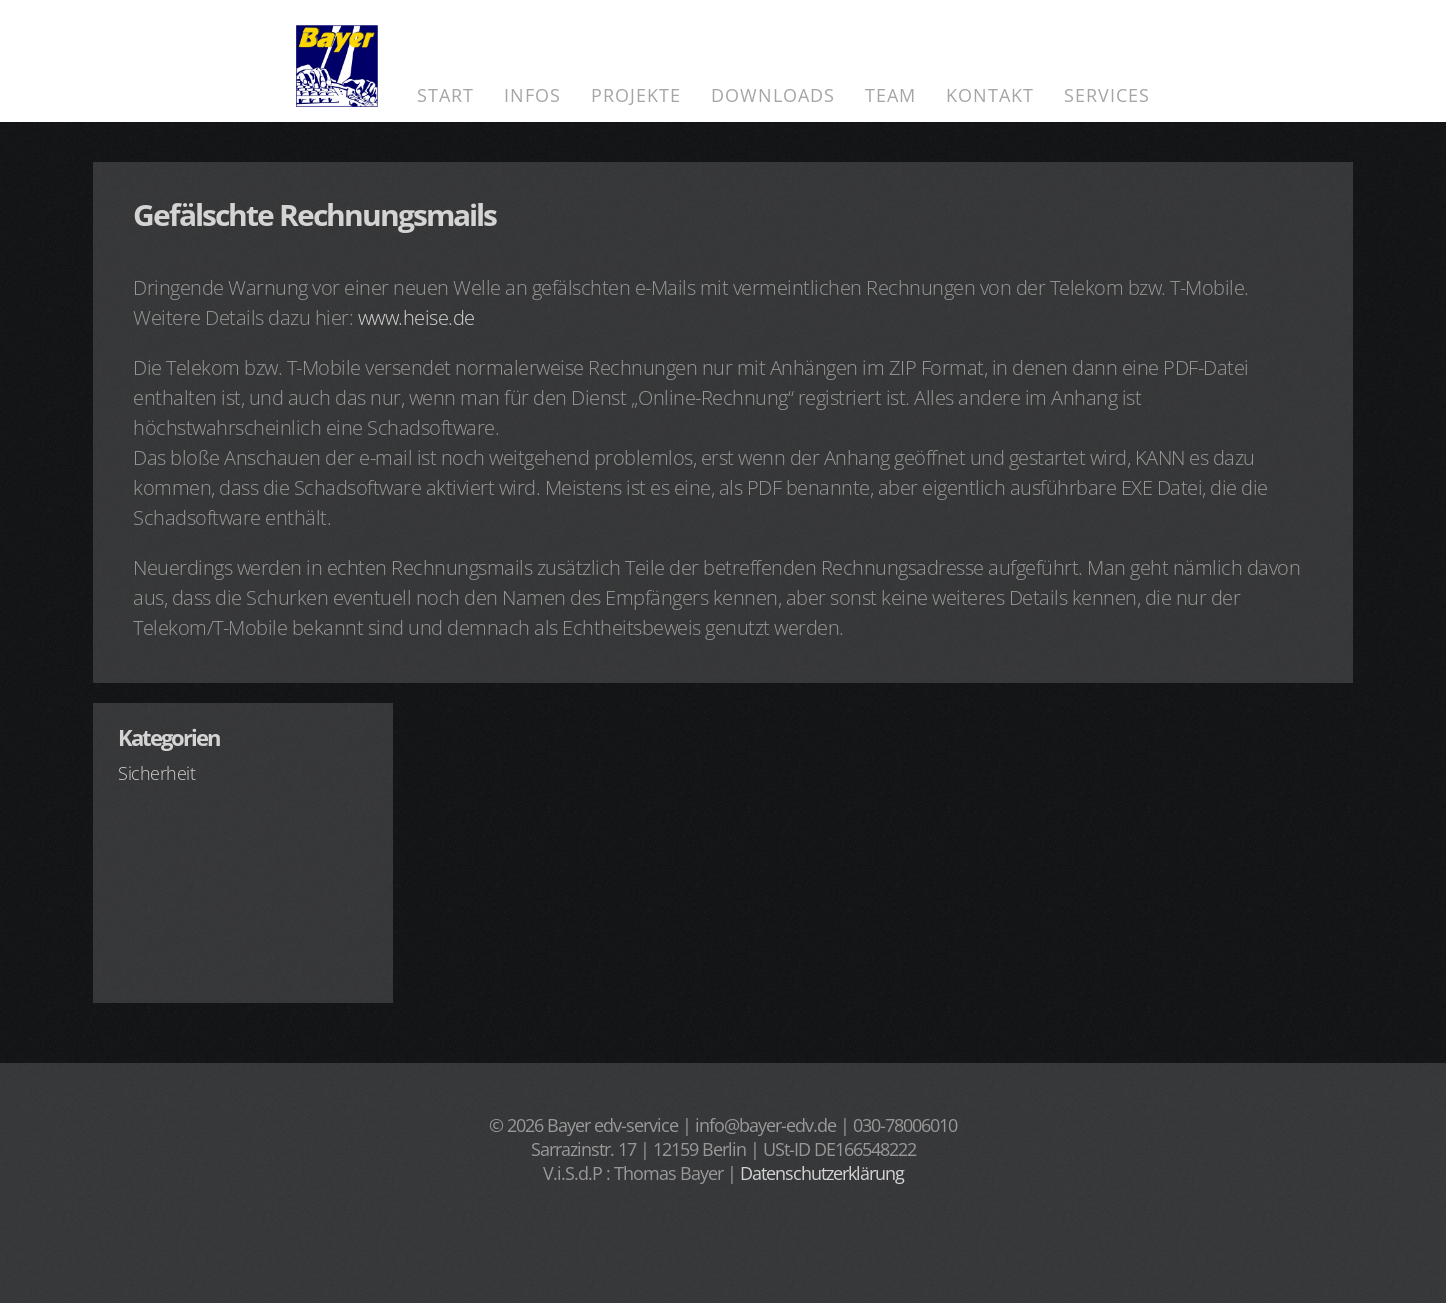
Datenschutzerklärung (822, 1173)
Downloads (773, 95)
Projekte (636, 95)
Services (1107, 95)
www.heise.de (416, 317)
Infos (532, 95)
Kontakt (990, 95)
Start (445, 95)
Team (890, 95)
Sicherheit (156, 773)
